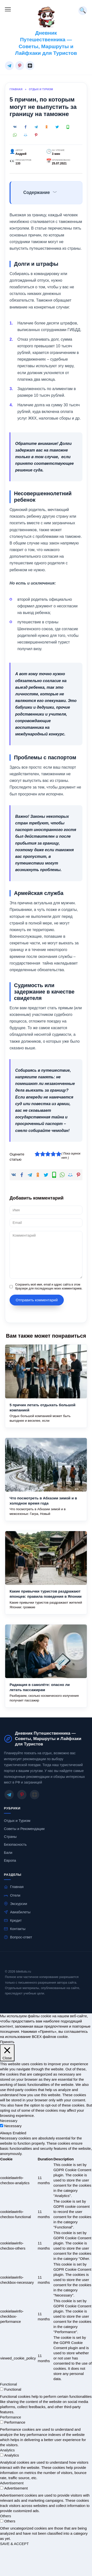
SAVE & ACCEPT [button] (14, 2544)
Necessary (13, 2126)
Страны (10, 1837)
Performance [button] (10, 2417)
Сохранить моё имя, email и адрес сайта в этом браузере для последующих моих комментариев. (48, 1286)
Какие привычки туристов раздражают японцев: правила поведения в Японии (46, 1593)
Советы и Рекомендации (24, 1829)
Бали (8, 1853)
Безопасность (15, 1844)
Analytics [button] (7, 2450)
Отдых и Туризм (17, 1821)
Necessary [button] (8, 2121)
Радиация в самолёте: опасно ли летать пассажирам (40, 1687)
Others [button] (5, 2516)
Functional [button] (8, 2384)
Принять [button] (7, 2042)
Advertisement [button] (12, 2483)
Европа (10, 1860)
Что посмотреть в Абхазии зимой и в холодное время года (43, 1500)
